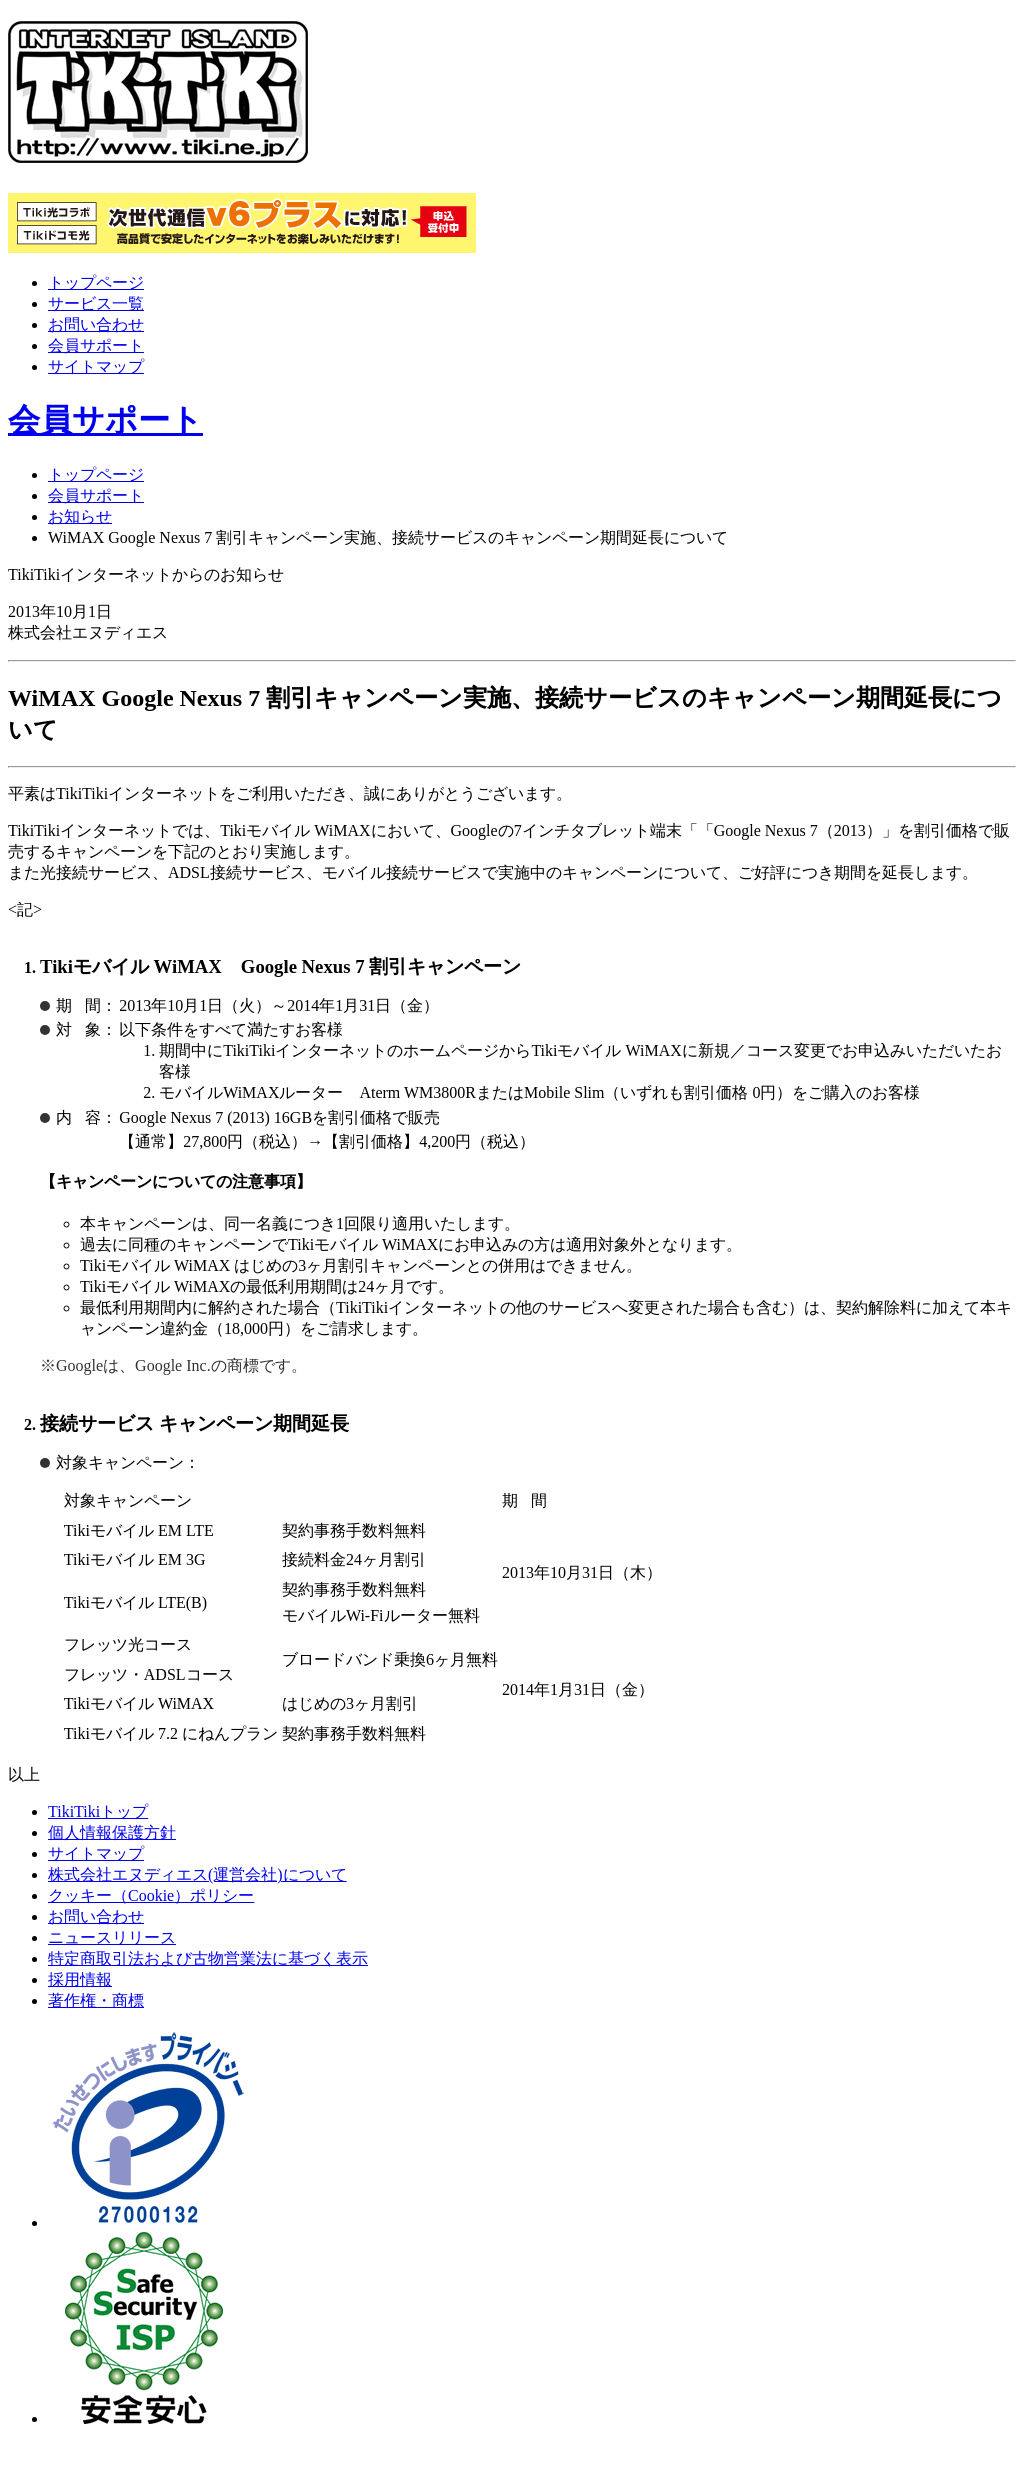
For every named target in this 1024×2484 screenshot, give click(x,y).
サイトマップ (96, 366)
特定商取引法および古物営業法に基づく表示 (208, 1958)
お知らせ (80, 516)
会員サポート (96, 345)
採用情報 (80, 1979)
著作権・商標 (96, 2000)
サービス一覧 (96, 303)
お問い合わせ (96, 324)
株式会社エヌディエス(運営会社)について (197, 1874)
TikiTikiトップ (98, 1811)
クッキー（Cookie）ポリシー (151, 1895)
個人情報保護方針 (112, 1832)
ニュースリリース (112, 1937)
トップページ (96, 282)
